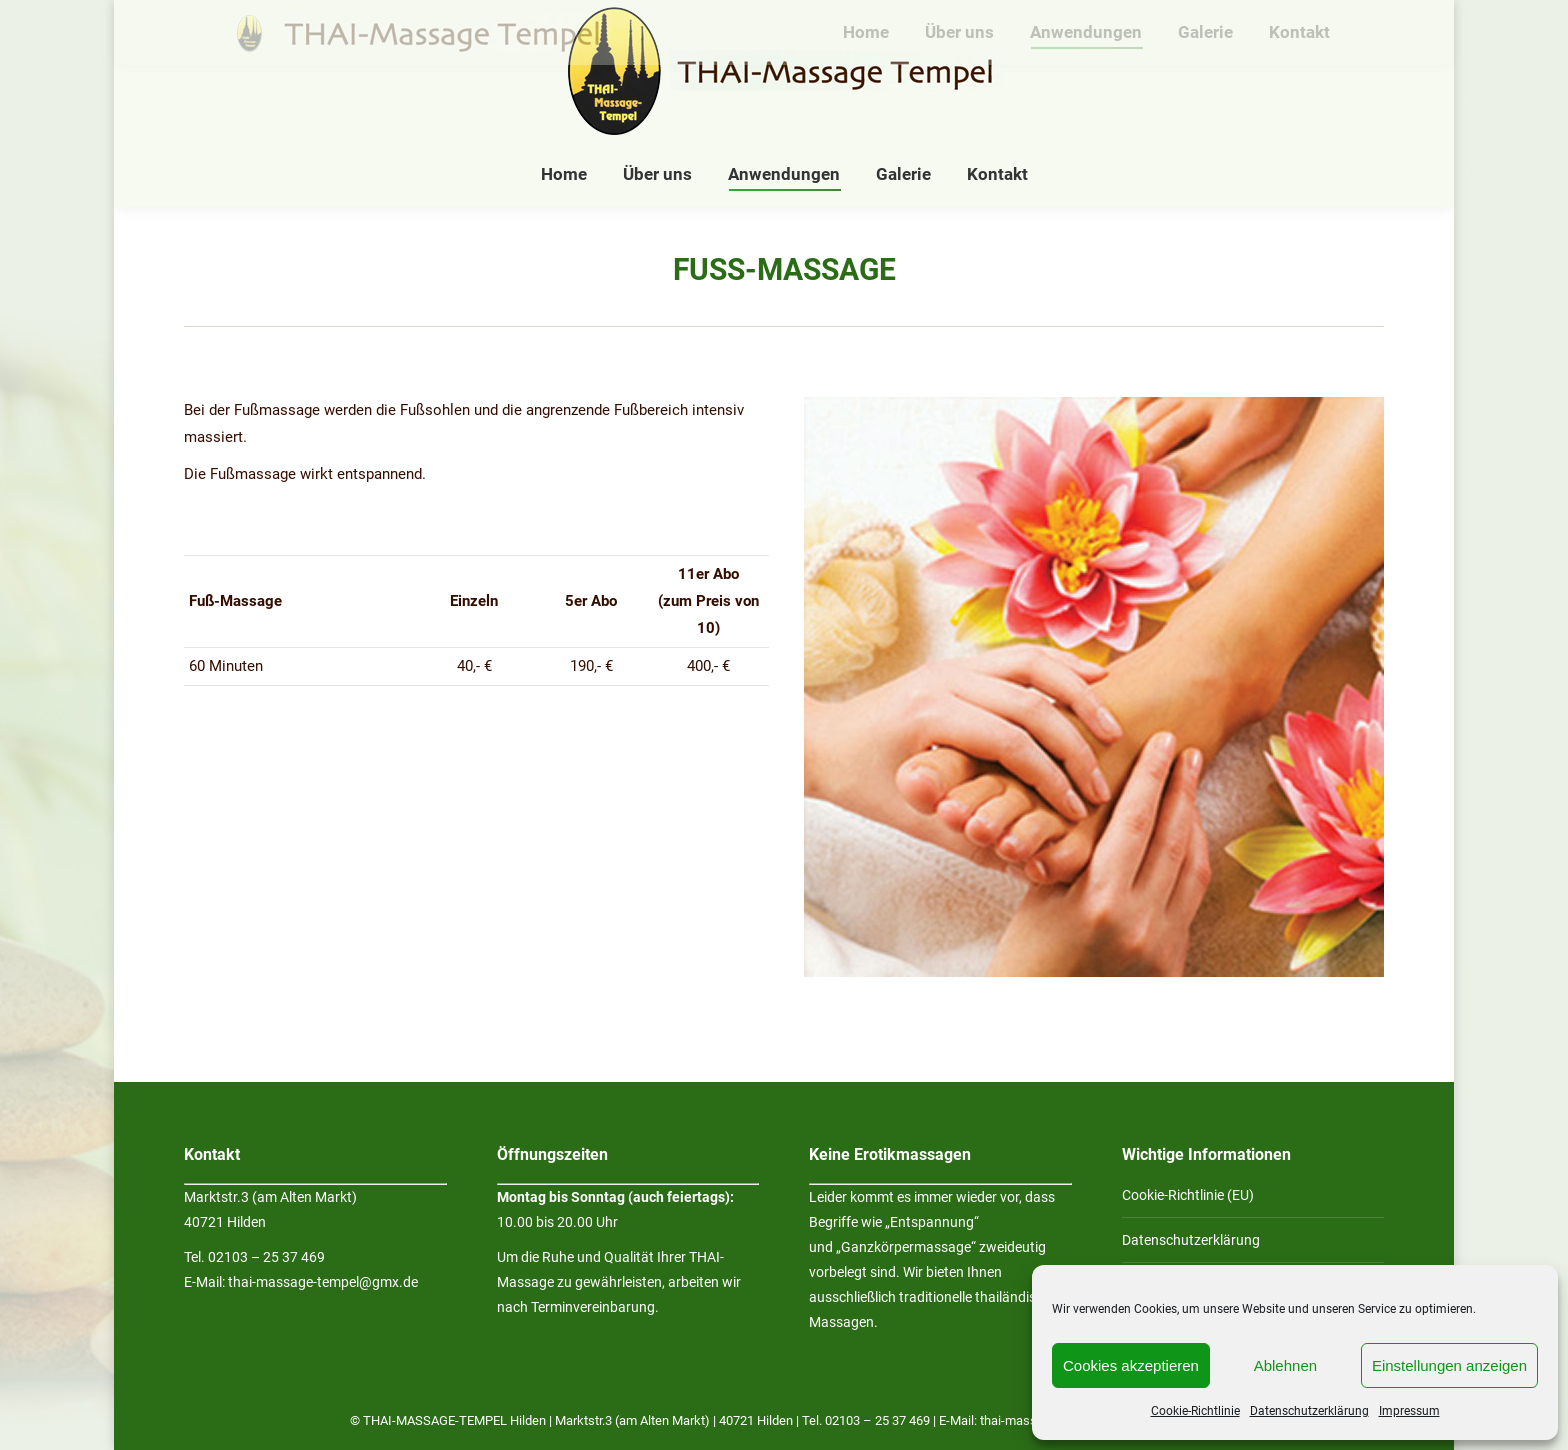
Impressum (1409, 1411)
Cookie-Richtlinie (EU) (1188, 1195)
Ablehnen (1285, 1365)
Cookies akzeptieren (1131, 1365)
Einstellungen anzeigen (1449, 1365)
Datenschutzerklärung (1309, 1411)
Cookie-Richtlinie (1195, 1411)
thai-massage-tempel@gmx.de (323, 1282)
